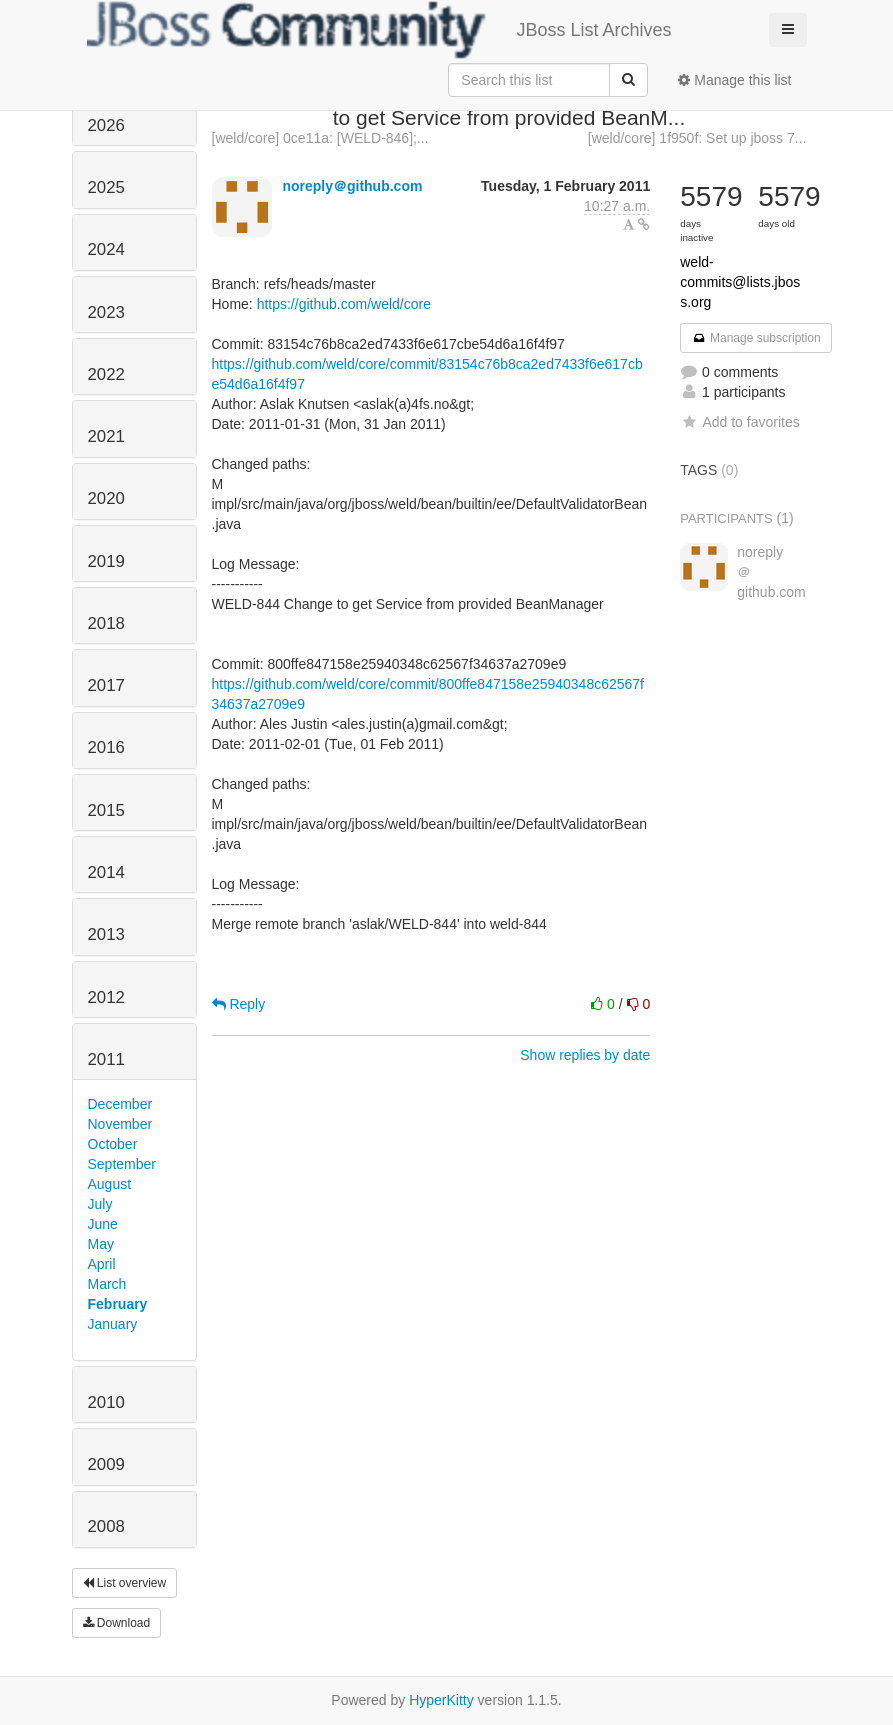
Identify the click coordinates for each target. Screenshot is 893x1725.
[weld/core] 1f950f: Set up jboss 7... (697, 138)
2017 (106, 685)
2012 (106, 997)
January (113, 1324)
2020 (106, 498)
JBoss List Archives (379, 30)
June (103, 1224)
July (100, 1204)
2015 (106, 810)
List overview (125, 1583)
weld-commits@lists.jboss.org (740, 282)
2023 (106, 312)
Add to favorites (739, 422)
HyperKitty (441, 1700)
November (120, 1124)
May (101, 1244)
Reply (239, 1004)
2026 (106, 125)
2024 (106, 249)
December (120, 1104)
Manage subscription (756, 338)
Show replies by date (585, 1055)
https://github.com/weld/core (344, 304)
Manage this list (734, 80)
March (107, 1284)
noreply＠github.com (352, 186)
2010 (106, 1402)
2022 (106, 374)
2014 (106, 872)
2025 (106, 187)
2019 (106, 561)
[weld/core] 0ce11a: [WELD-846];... (320, 138)
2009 (106, 1464)
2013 (106, 934)
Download (117, 1623)
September (122, 1164)
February (118, 1304)
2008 (106, 1526)
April (102, 1264)
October (113, 1144)
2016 (106, 747)
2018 (106, 623)
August (110, 1184)
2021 (106, 436)
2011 (106, 1059)
